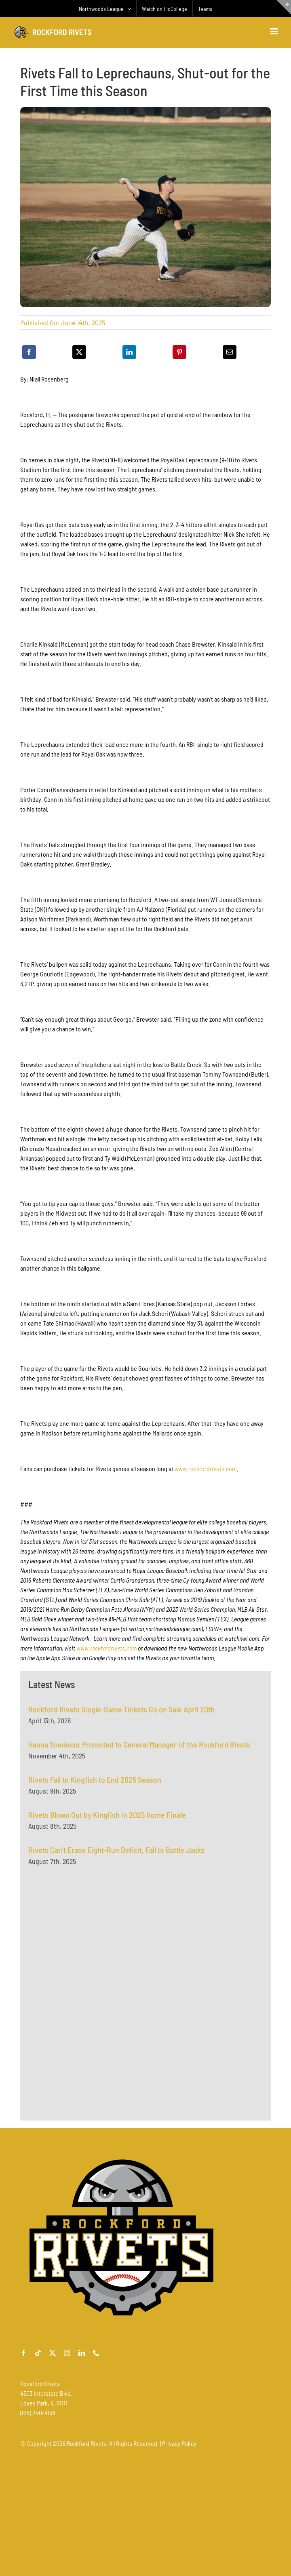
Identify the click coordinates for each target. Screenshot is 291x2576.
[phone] (96, 2353)
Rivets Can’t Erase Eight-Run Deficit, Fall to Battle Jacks (116, 1854)
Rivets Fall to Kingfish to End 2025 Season (94, 1784)
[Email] (229, 352)
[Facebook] (29, 352)
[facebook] (23, 2353)
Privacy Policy (179, 2443)
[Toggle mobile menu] (274, 31)
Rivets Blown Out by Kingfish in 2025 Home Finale (107, 1819)
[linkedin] (81, 2353)
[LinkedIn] (129, 352)
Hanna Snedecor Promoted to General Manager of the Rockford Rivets (139, 1749)
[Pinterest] (179, 352)
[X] (79, 352)
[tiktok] (38, 2353)
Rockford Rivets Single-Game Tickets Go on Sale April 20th (121, 1713)
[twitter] (52, 2353)
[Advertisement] (89, 1957)
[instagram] (67, 2353)
